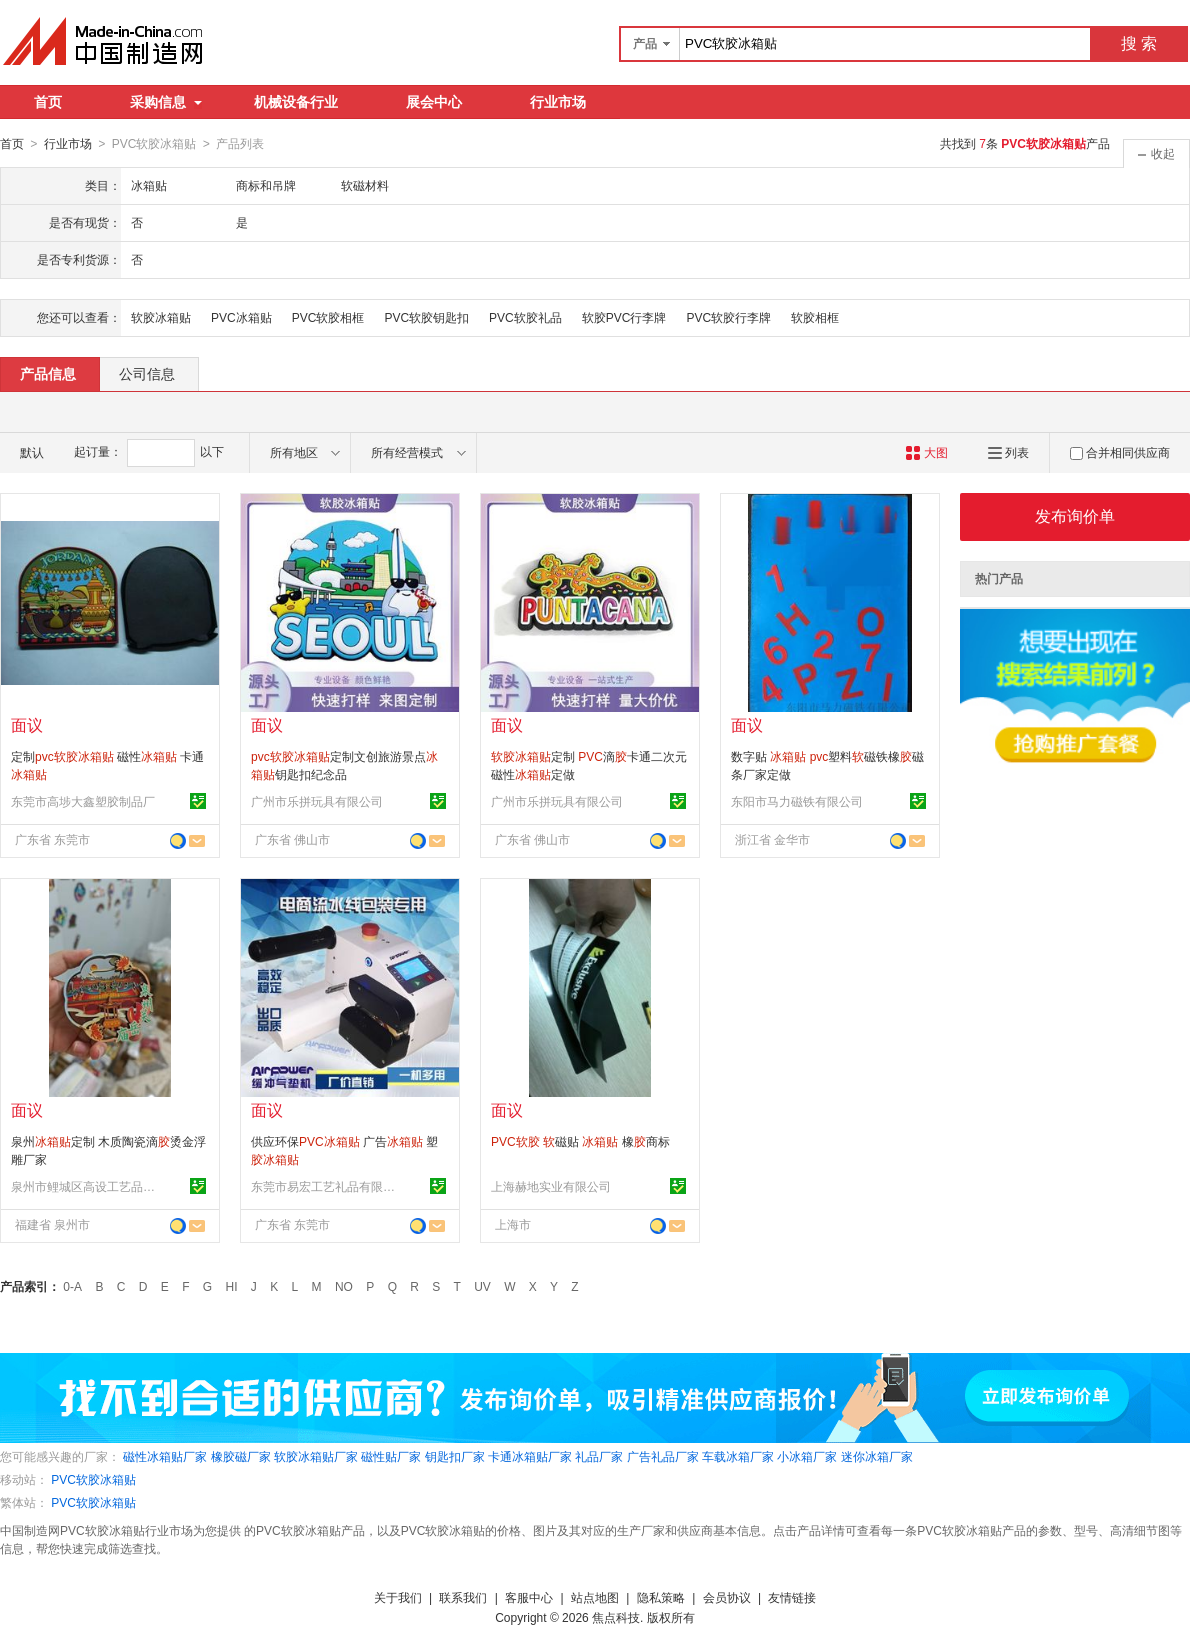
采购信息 (166, 102)
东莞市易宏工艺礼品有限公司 (326, 1186)
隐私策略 (661, 1597)
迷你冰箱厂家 (877, 1456)
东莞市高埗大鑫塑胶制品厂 (83, 801)
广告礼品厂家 (663, 1456)
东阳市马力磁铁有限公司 (797, 801)
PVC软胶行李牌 (728, 317)
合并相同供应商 (1120, 452)
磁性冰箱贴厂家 (165, 1456)
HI (232, 1286)
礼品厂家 (599, 1456)
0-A (72, 1286)
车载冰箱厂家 (738, 1456)
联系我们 (463, 1597)
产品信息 (48, 373)
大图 (926, 452)
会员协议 (727, 1597)
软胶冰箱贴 (161, 317)
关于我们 (398, 1597)
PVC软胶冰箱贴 (93, 1479)
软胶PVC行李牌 (624, 317)
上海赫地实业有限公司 (551, 1186)
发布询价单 (1075, 515)
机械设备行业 (296, 102)
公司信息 (147, 373)
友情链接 (792, 1597)
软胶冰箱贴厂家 (316, 1456)
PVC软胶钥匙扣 (426, 317)
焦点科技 (616, 1617)
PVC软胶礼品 (525, 317)
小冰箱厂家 (807, 1456)
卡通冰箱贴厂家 (530, 1456)
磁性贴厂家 (391, 1456)
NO (344, 1286)
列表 (1008, 452)
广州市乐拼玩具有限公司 (317, 801)
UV (482, 1286)
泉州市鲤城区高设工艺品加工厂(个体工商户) (86, 1186)
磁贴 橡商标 (580, 1141)
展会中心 (434, 102)
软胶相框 (815, 317)
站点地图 (595, 1597)
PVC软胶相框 (328, 317)
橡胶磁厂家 (241, 1456)
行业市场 (558, 102)
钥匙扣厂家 (455, 1456)
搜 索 (1139, 43)
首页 (48, 102)
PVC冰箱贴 (241, 317)
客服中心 (529, 1597)
